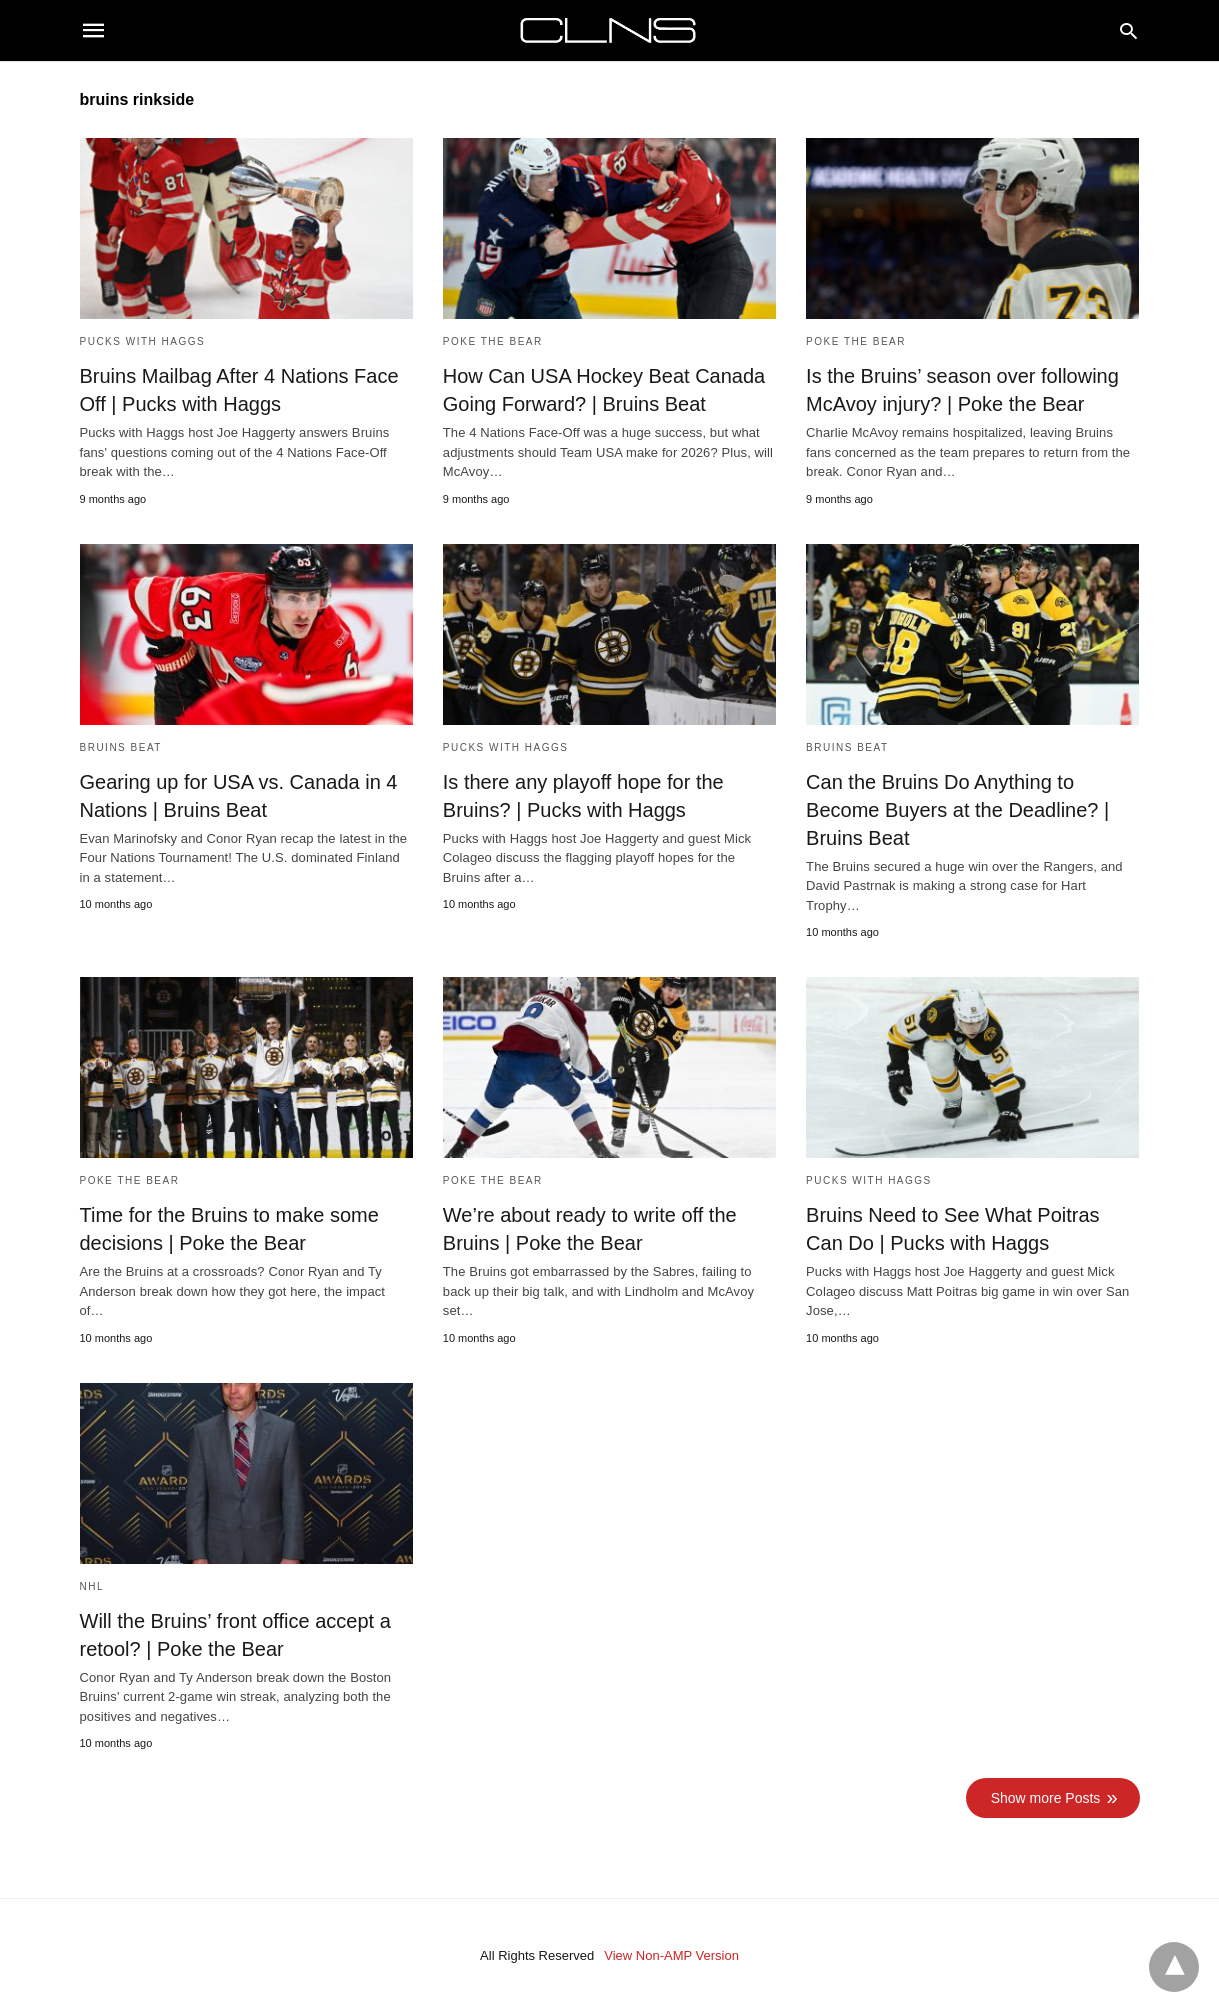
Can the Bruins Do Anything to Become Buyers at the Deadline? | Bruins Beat (957, 810)
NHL (92, 1586)
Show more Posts (1046, 1798)
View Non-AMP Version (671, 1955)
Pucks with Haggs (143, 341)
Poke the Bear (493, 341)
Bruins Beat (121, 747)
